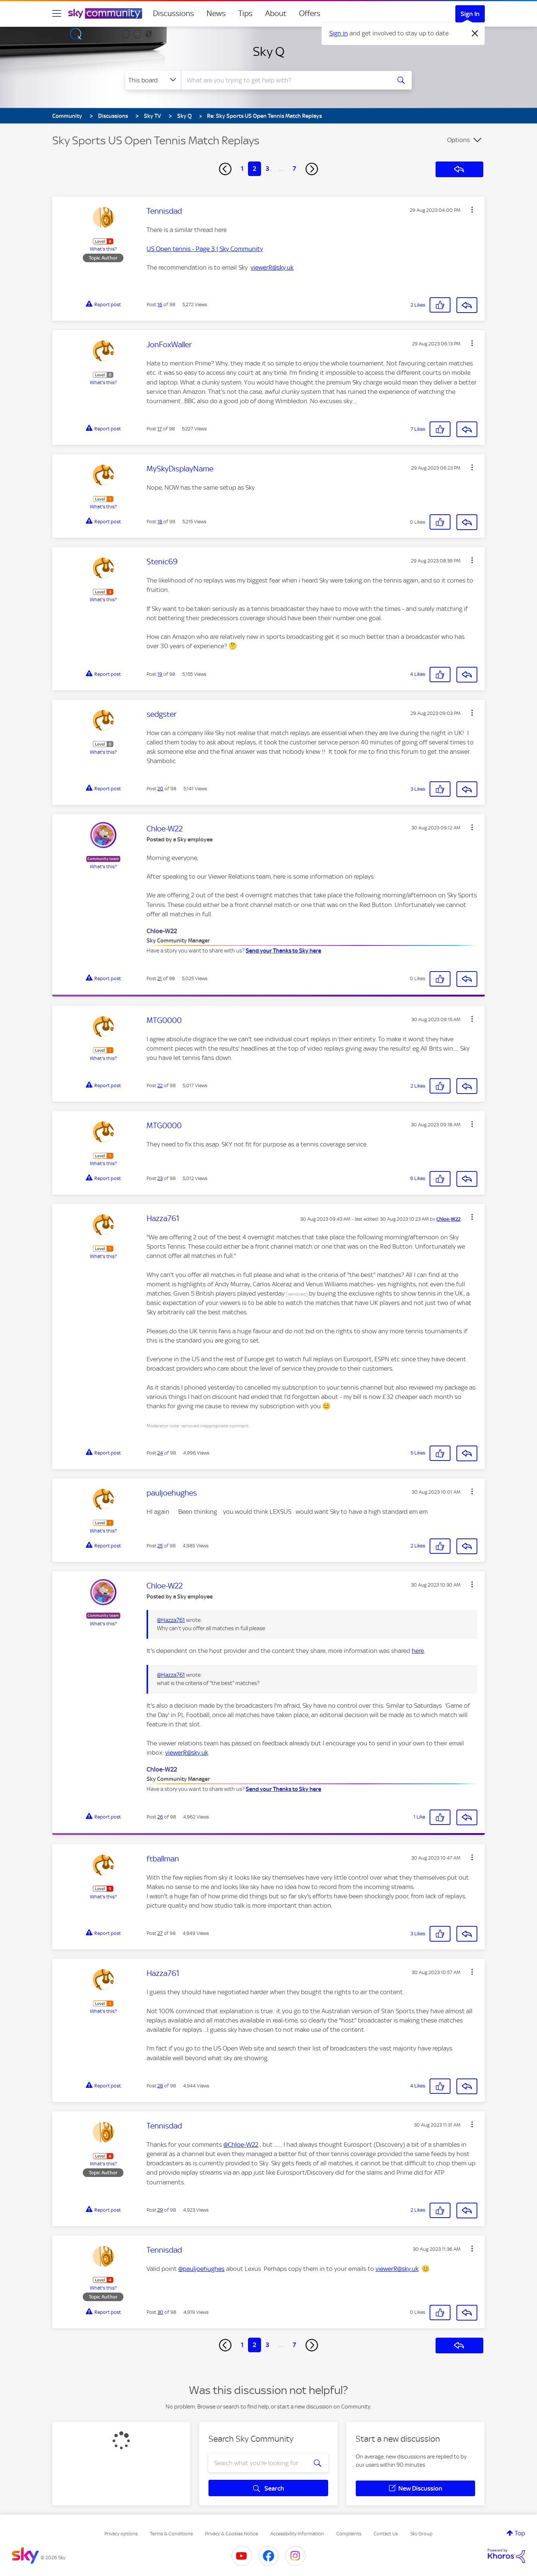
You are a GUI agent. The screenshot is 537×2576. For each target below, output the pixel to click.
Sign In (470, 14)
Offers (309, 13)
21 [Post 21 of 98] (159, 978)
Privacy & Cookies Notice (231, 2533)
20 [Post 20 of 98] (160, 788)
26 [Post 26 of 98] (160, 1817)
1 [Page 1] (242, 168)
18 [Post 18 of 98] (159, 521)
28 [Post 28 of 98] (160, 2086)
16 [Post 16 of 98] (159, 304)
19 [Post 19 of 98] (159, 674)
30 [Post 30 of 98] (160, 2312)
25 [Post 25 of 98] (160, 1546)
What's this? (103, 249)
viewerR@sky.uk (272, 267)
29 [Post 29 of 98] (160, 2210)
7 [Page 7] (294, 168)
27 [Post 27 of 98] (160, 1933)
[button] (472, 209)
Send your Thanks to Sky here (283, 950)
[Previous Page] (225, 168)
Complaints (348, 2533)
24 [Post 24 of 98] (160, 1453)
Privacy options (121, 2533)
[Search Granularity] (153, 80)
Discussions (173, 13)
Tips (245, 13)
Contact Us (386, 2533)
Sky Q (269, 51)
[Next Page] (311, 168)
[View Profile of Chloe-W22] (448, 1219)
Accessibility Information (297, 2533)
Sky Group (421, 2533)
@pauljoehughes (201, 2268)
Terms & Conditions (171, 2533)
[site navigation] (56, 13)
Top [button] (520, 2533)
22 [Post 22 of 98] (160, 1085)
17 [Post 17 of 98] (159, 429)
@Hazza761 (171, 1620)
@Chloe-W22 (240, 2144)
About (275, 13)
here (418, 1650)
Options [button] (458, 140)
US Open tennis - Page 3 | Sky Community (205, 248)
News (216, 13)
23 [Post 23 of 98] (160, 1178)
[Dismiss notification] (475, 34)
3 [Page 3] (267, 168)
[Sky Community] (105, 13)
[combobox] (285, 80)
